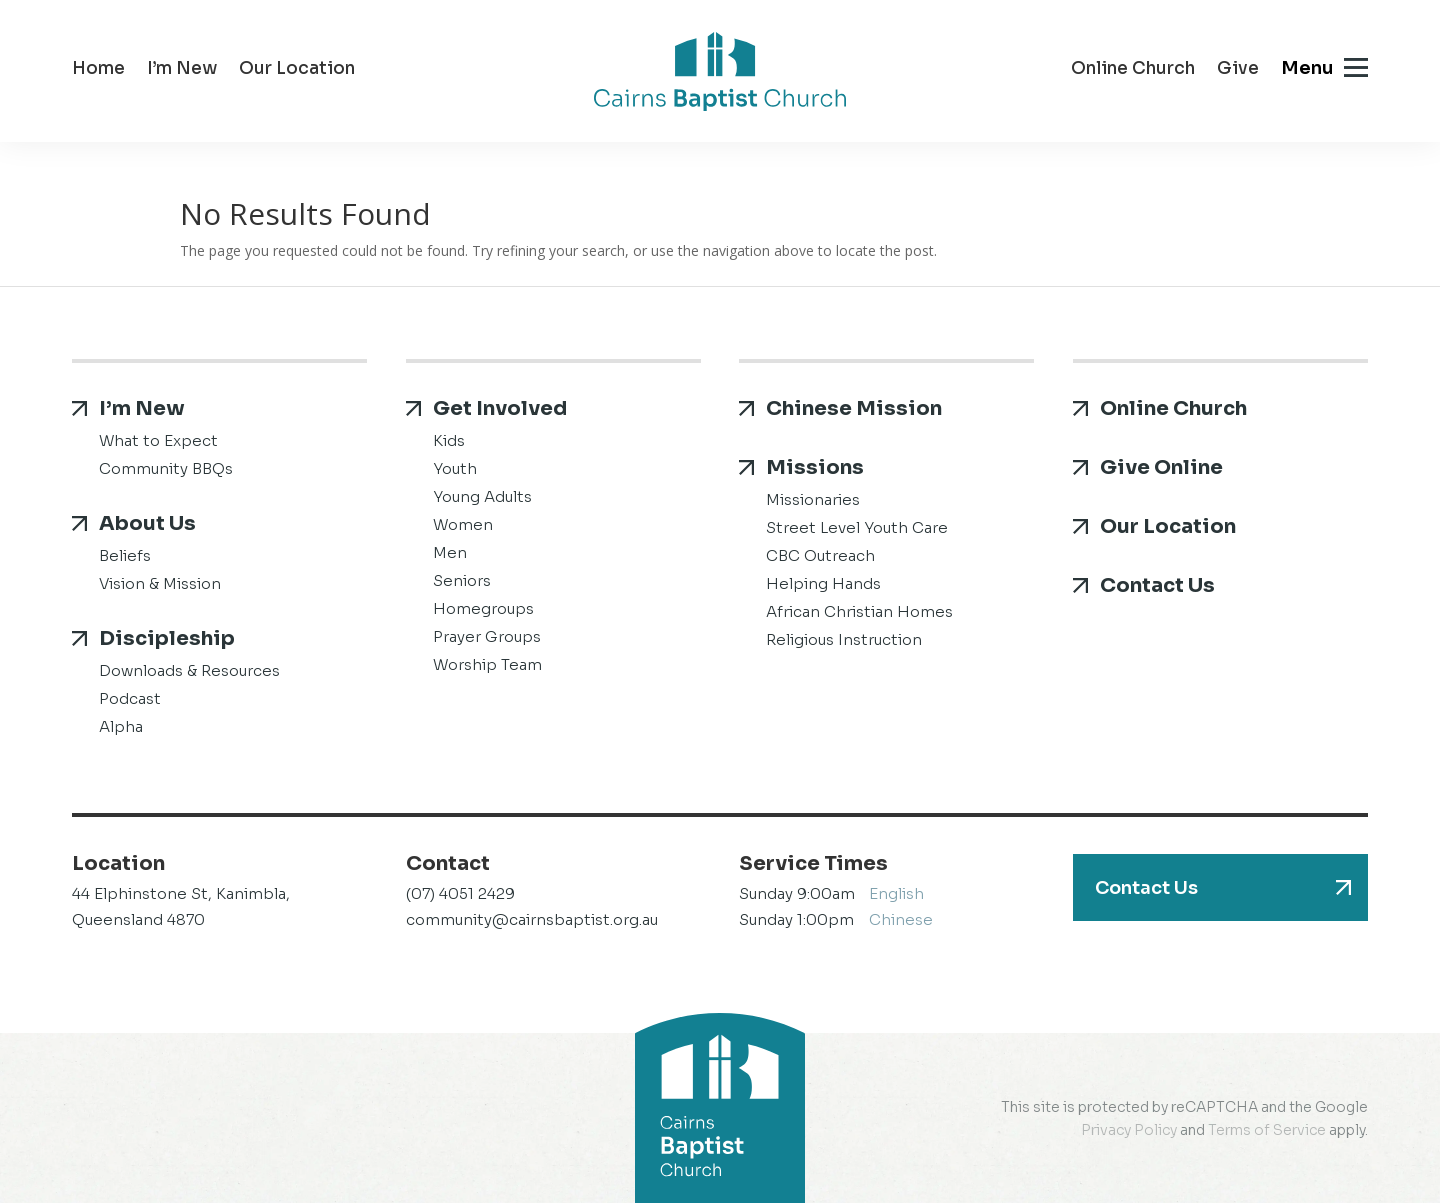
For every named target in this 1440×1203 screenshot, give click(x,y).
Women (463, 524)
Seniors (462, 580)
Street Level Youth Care (857, 527)
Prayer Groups (487, 636)
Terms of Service (1267, 1130)
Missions (815, 467)
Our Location (297, 70)
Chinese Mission (854, 408)
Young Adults (482, 496)
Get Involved (500, 408)
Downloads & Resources (189, 670)
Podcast (130, 698)
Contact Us (1157, 585)
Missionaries (813, 499)
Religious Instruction (844, 639)
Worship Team (487, 664)
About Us (147, 523)
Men (450, 552)
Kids (449, 440)
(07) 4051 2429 (460, 893)
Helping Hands (823, 583)
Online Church (1133, 70)
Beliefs (125, 555)
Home (98, 70)
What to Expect (158, 440)
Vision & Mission (160, 583)
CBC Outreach (820, 555)
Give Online (1161, 467)
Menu (1307, 68)
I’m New (182, 70)
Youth (455, 468)
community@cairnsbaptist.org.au (532, 919)
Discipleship (167, 638)
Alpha (121, 726)
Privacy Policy (1129, 1130)
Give (1238, 70)
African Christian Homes (859, 611)
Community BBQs (166, 468)
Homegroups (483, 608)
